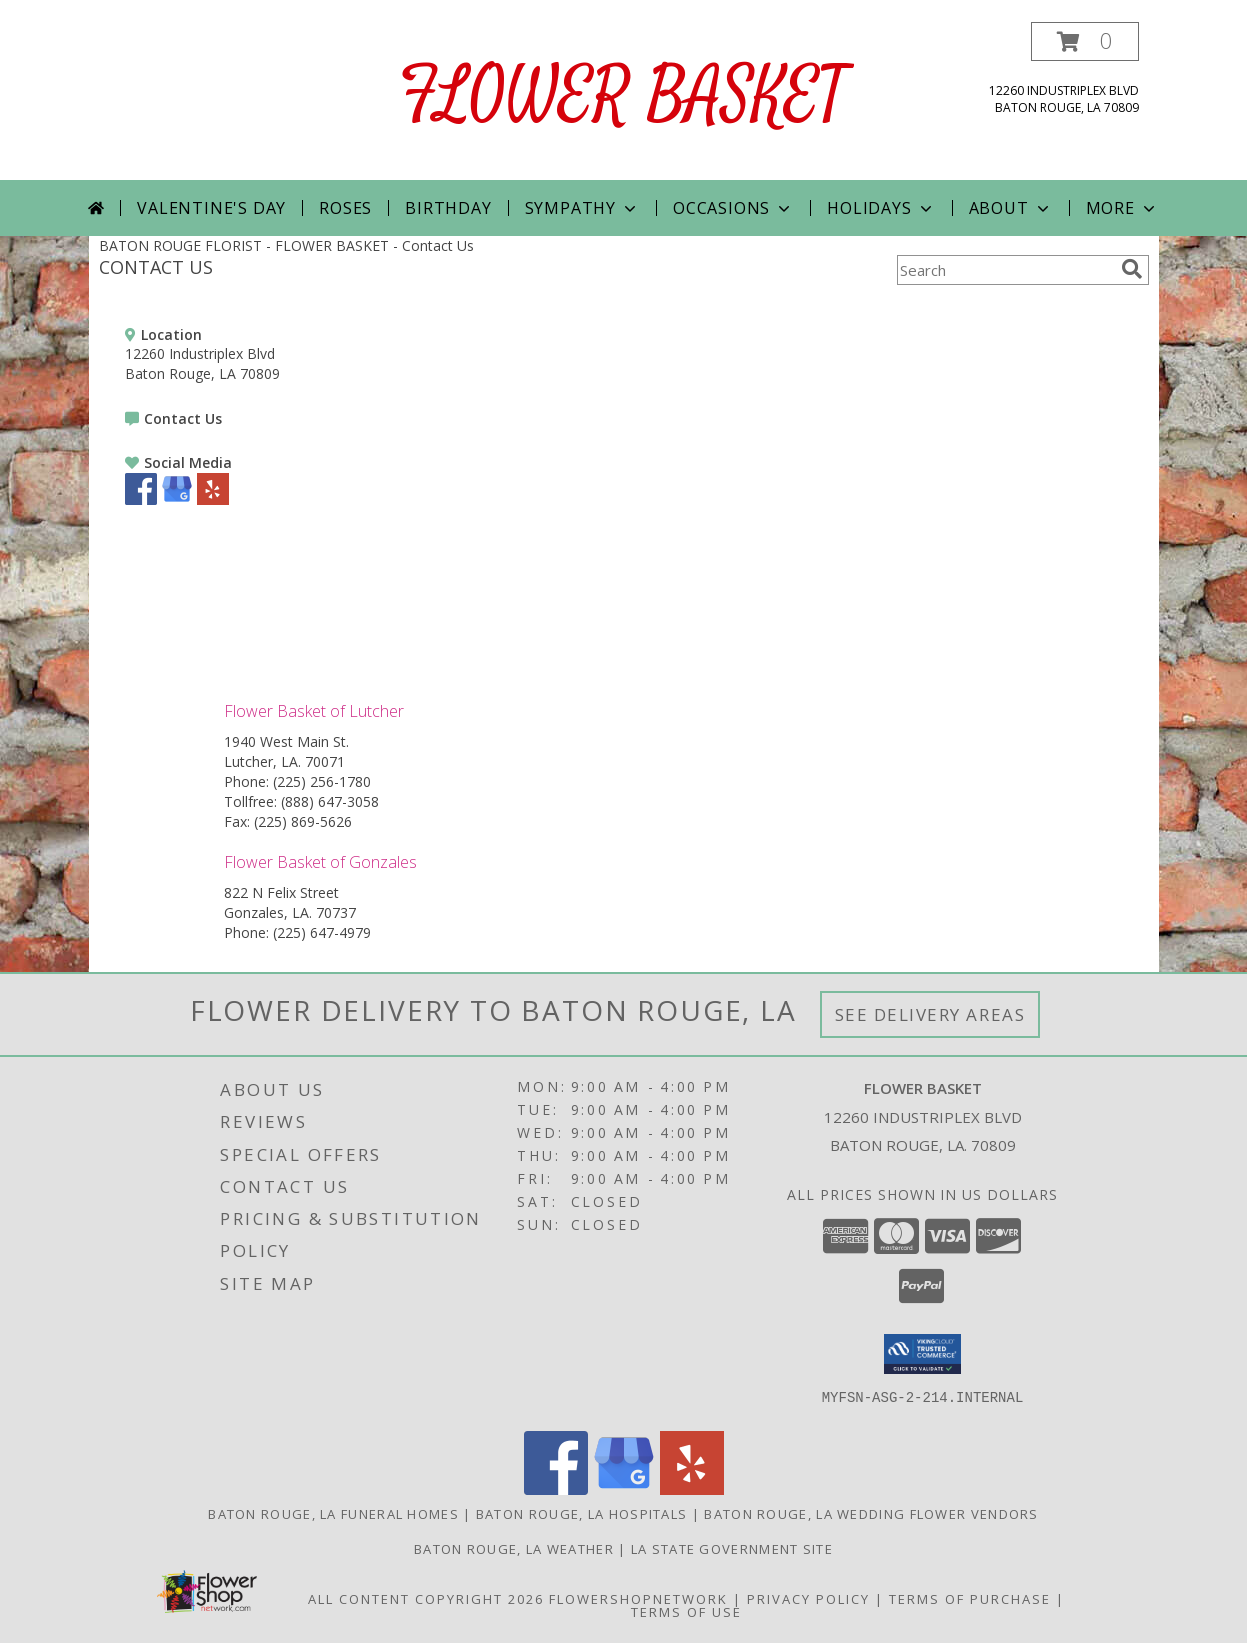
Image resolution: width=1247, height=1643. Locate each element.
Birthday (448, 208)
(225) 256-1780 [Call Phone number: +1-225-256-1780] (322, 781)
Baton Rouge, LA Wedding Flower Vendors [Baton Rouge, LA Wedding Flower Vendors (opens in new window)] (871, 1514)
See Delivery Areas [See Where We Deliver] (930, 1014)
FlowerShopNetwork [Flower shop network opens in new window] (638, 1599)
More (1122, 208)
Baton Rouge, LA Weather (514, 1549)
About (1011, 208)
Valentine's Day (211, 208)
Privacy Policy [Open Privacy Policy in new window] (808, 1599)
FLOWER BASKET (623, 96)
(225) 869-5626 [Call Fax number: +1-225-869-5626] (303, 821)
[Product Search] (1005, 270)
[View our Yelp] (213, 499)
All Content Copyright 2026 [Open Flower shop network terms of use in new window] (426, 1599)
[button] (1085, 41)
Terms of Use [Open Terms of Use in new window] (686, 1612)
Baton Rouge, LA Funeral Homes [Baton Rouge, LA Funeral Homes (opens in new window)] (333, 1514)
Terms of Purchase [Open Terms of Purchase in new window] (970, 1599)
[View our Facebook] (141, 499)
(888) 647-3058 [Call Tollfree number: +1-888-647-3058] (330, 801)
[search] (1132, 269)
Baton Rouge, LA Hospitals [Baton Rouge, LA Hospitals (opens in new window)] (582, 1514)
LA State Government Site (732, 1549)
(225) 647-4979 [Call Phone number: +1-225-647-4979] (322, 932)
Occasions (733, 208)
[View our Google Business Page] (177, 499)
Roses (345, 208)
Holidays (881, 208)
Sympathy (582, 208)
